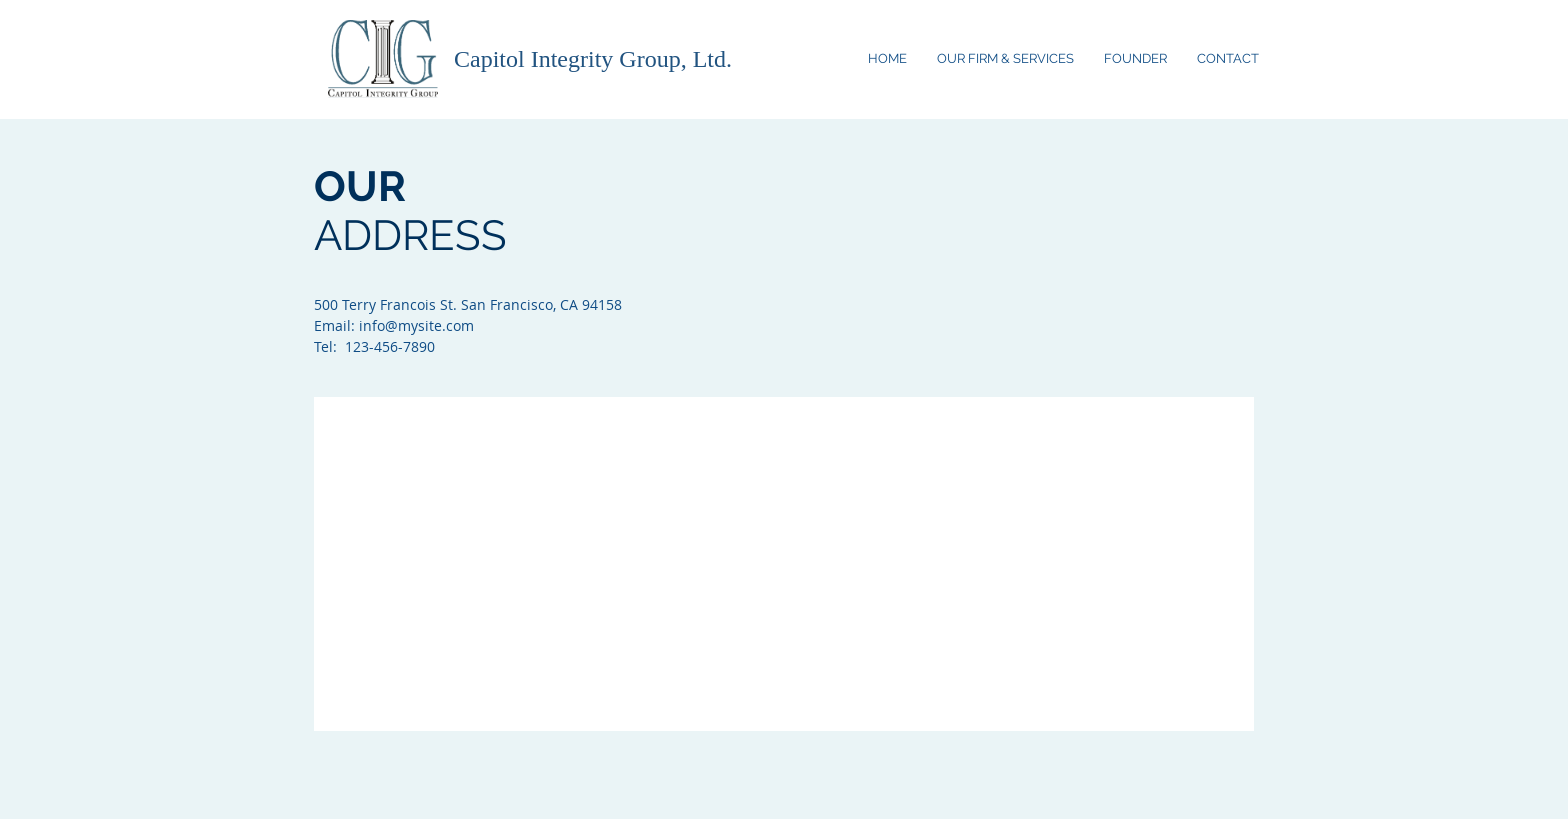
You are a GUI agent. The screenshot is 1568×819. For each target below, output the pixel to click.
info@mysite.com (416, 325)
